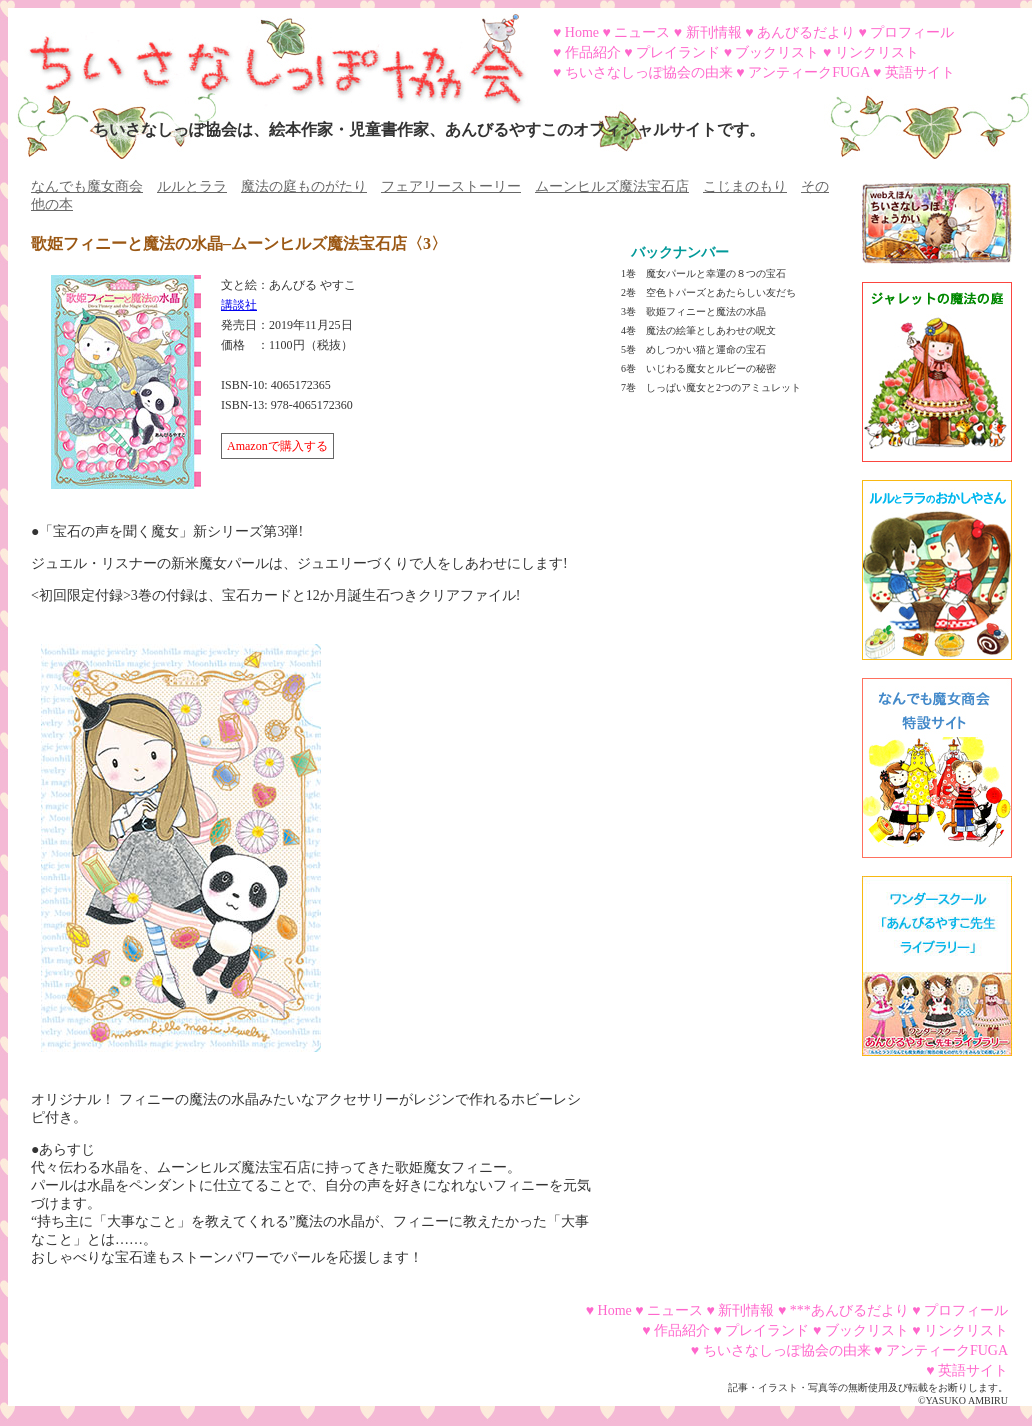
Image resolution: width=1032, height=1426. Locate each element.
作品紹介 (593, 52)
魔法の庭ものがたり (304, 186)
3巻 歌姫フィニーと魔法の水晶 (693, 311)
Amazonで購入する (277, 446)
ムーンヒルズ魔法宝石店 (612, 186)
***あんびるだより (849, 1310)
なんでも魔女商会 (87, 186)
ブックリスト (777, 52)
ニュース (642, 32)
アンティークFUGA (808, 72)
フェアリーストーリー (451, 186)
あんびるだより (806, 32)
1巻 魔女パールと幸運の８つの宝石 (703, 273)
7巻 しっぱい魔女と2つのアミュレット (711, 387)
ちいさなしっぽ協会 (268, 53)
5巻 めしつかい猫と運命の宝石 (693, 349)
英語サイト (920, 72)
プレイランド (678, 52)
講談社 (239, 305)
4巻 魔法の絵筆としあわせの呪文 (698, 330)
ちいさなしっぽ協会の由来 (649, 72)
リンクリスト (877, 52)
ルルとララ (192, 186)
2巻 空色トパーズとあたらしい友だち (708, 292)
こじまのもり (745, 186)
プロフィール (912, 32)
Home (582, 32)
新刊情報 (714, 32)
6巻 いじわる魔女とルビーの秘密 (698, 368)
